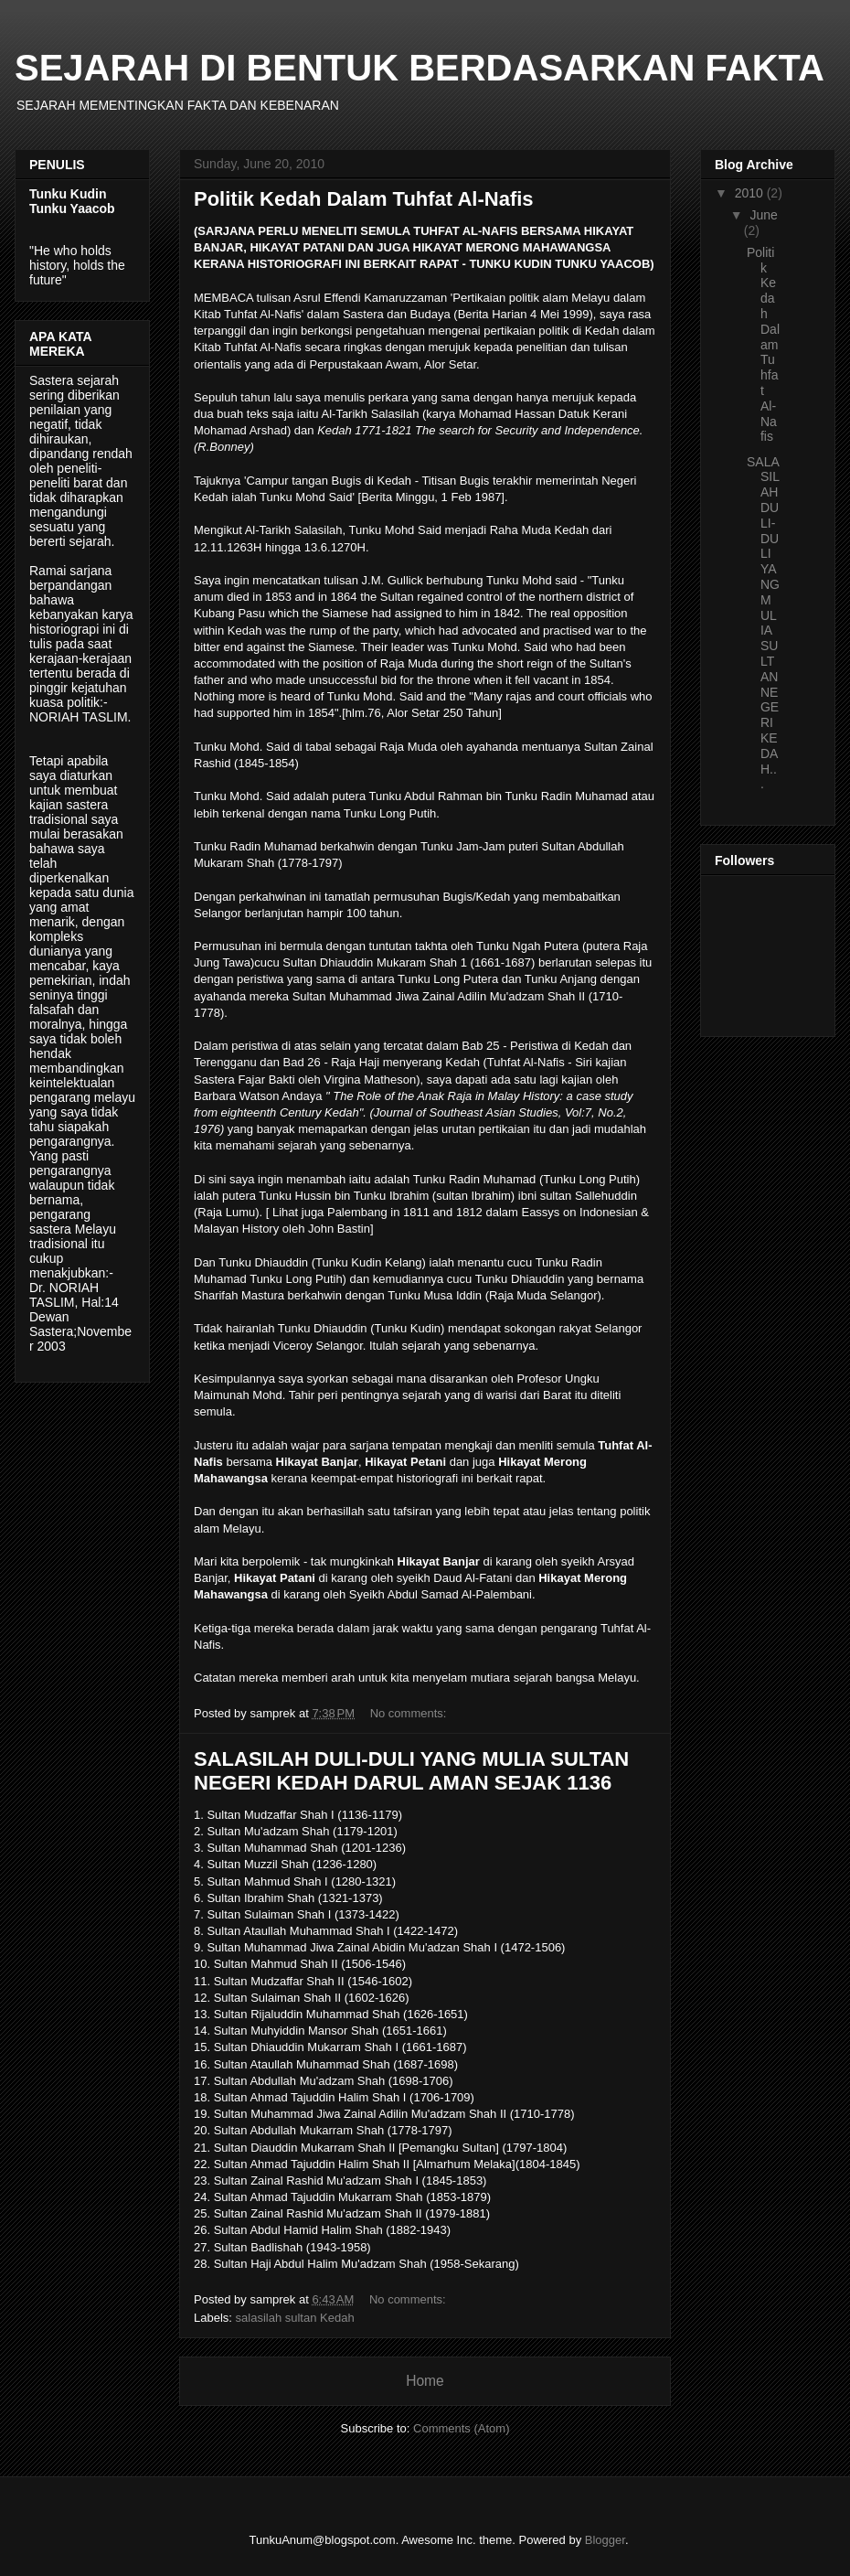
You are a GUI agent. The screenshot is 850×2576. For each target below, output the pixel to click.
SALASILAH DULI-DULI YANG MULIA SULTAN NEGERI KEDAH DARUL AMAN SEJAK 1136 (411, 1771)
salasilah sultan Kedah (295, 2318)
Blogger (605, 2540)
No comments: (410, 1713)
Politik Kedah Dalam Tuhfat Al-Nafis (364, 198)
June (763, 215)
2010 (751, 193)
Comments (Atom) (461, 2428)
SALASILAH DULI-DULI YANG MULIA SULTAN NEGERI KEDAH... (763, 623)
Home (425, 2381)
